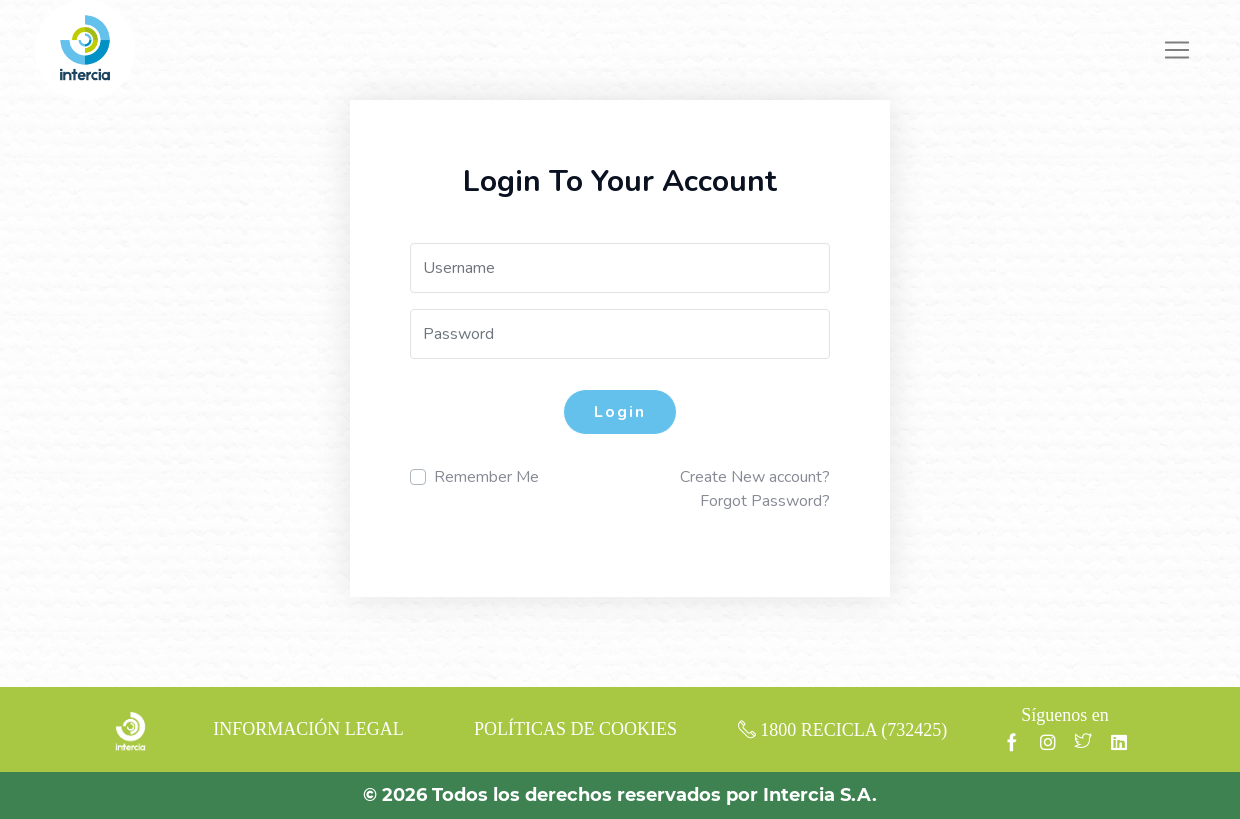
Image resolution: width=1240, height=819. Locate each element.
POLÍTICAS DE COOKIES (575, 729)
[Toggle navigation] (1177, 50)
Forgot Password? (765, 501)
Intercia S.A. (820, 795)
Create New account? (755, 477)
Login (620, 412)
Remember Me (486, 477)
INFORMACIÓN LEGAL (308, 729)
